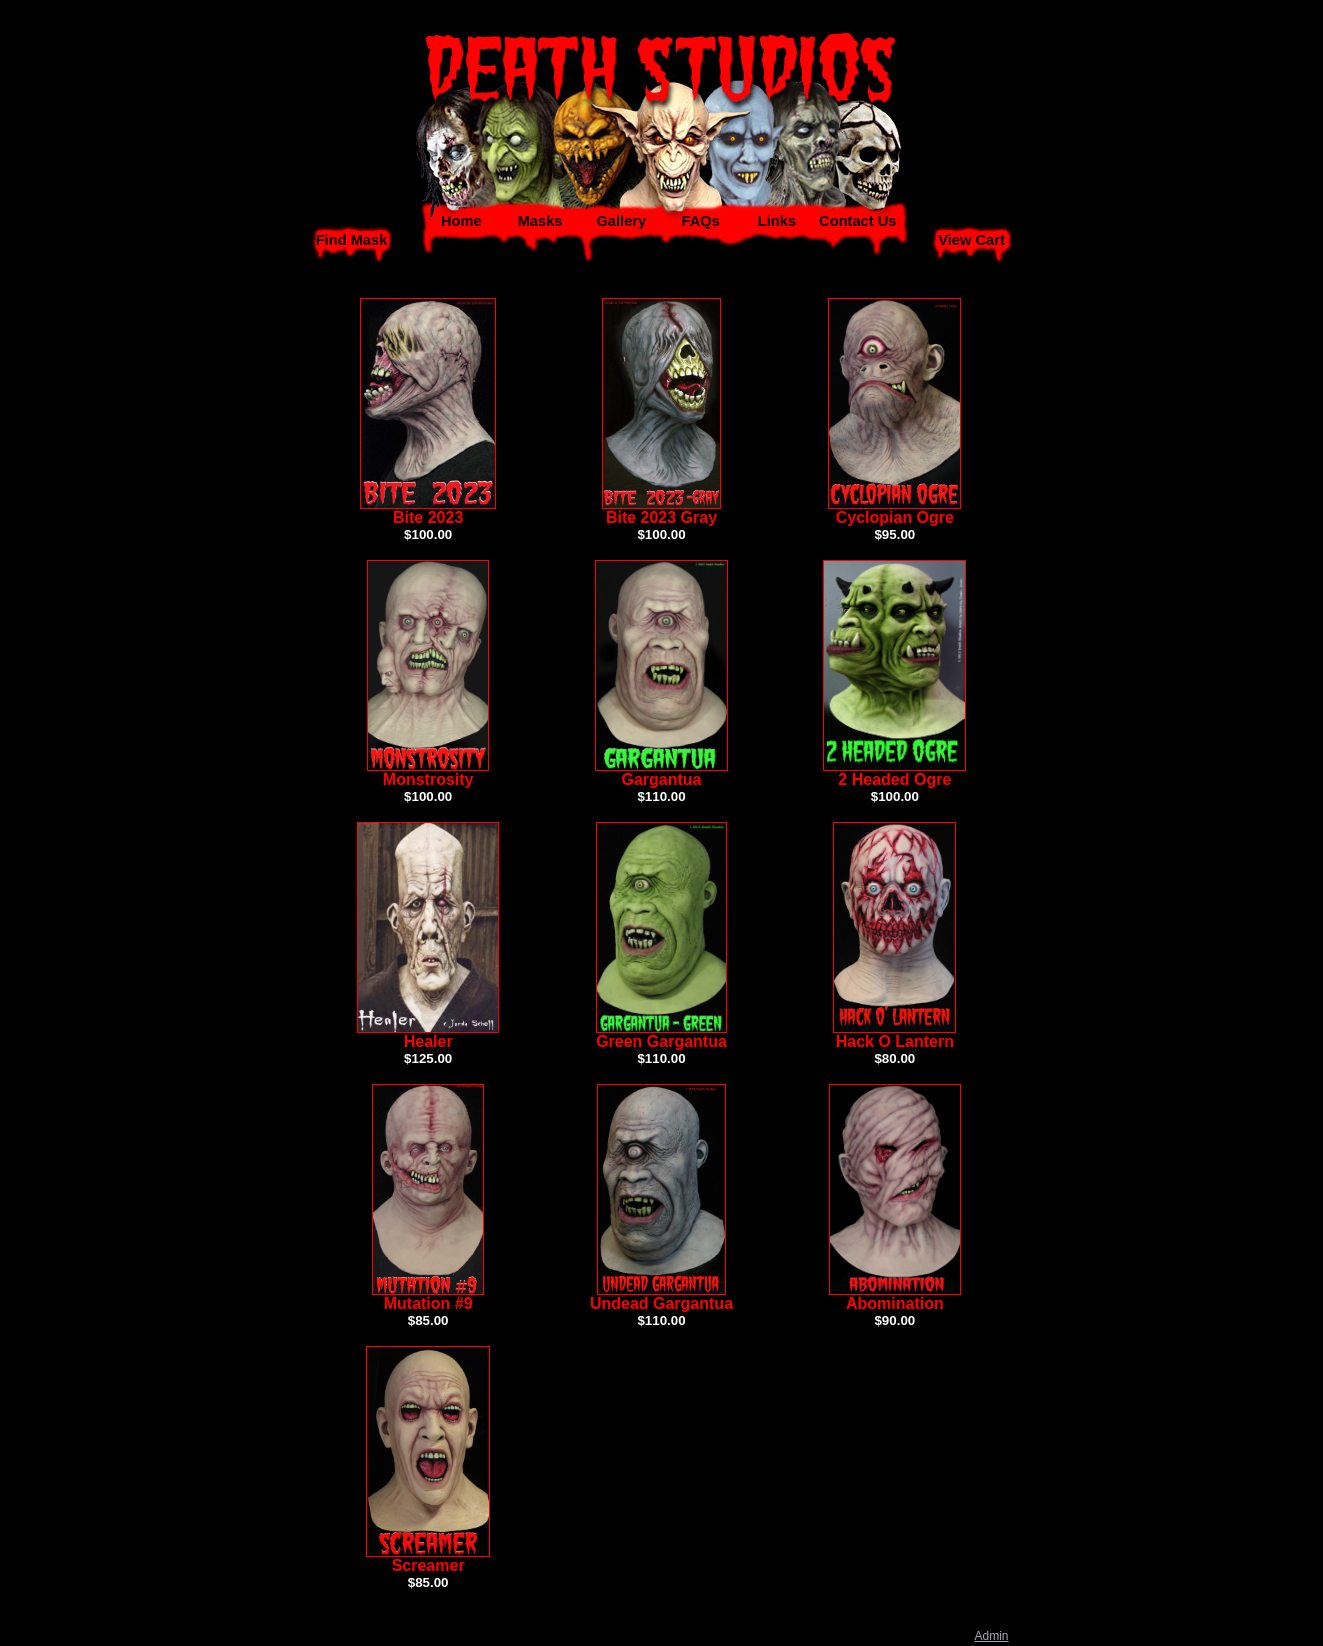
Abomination (895, 1303)
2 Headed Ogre (894, 779)
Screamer (428, 1565)
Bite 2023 (428, 517)
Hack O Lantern (895, 1041)
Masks (540, 221)
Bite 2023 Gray (661, 517)
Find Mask (352, 240)
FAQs (701, 221)
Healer (428, 1041)
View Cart (971, 240)
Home (461, 221)
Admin (991, 1636)
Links (777, 221)
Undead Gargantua (661, 1303)
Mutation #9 (428, 1303)
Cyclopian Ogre (895, 517)
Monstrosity (428, 779)
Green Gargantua (661, 1041)
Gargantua (661, 779)
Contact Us (857, 221)
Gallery (621, 221)
